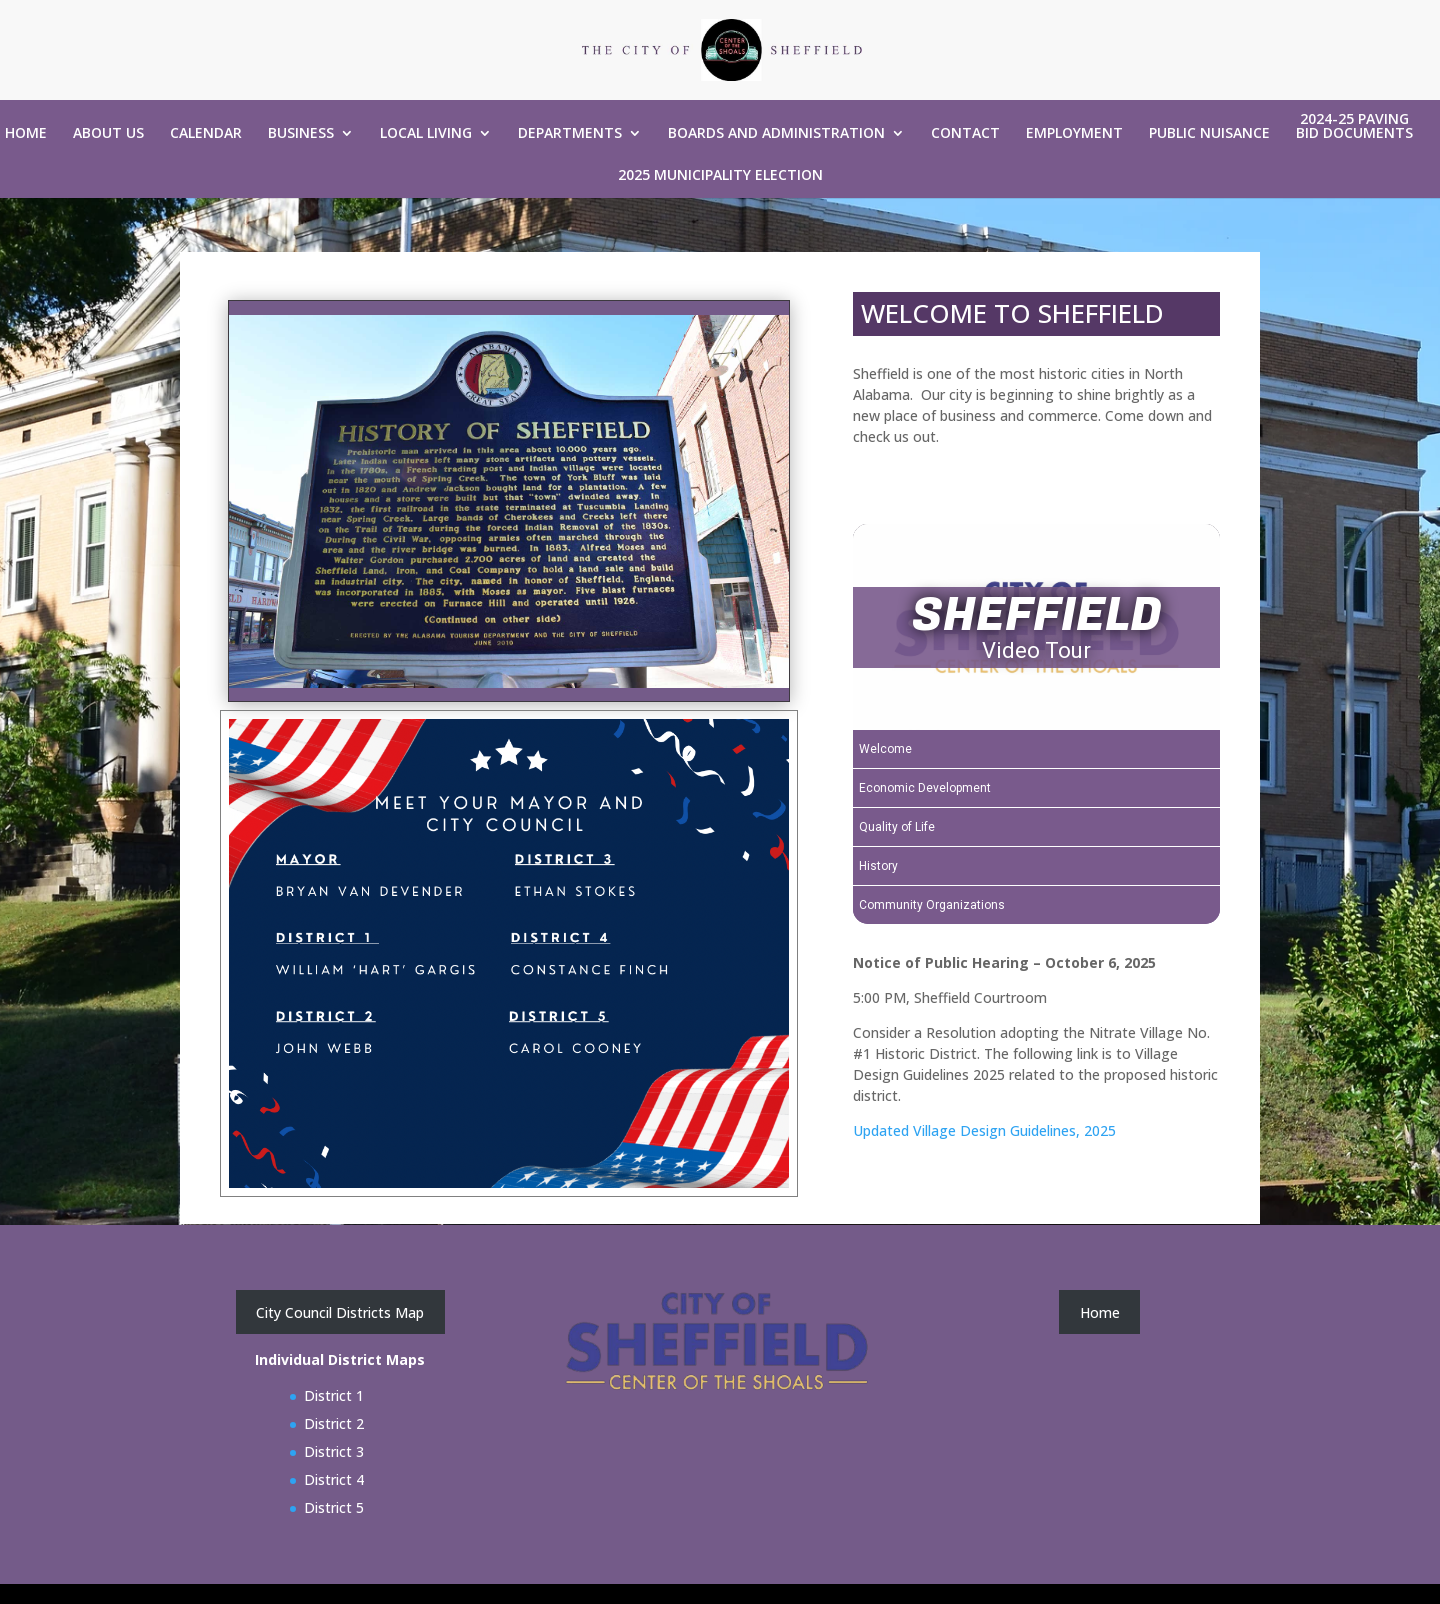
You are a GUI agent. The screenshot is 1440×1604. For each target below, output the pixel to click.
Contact (965, 134)
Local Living (426, 134)
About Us (108, 134)
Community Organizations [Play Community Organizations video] (932, 905)
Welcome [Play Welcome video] (885, 749)
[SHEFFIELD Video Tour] (1036, 627)
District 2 (334, 1423)
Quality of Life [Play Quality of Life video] (897, 827)
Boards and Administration (776, 134)
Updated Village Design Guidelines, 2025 (984, 1130)
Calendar (206, 134)
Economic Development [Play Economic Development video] (925, 788)
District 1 (334, 1395)
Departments (570, 134)
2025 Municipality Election (720, 176)
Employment (1074, 134)
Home (26, 134)
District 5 (334, 1507)
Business (301, 134)
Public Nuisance (1209, 134)
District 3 (334, 1451)
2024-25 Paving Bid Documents (1354, 127)
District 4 (334, 1479)
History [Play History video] (878, 866)
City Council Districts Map (340, 1312)
